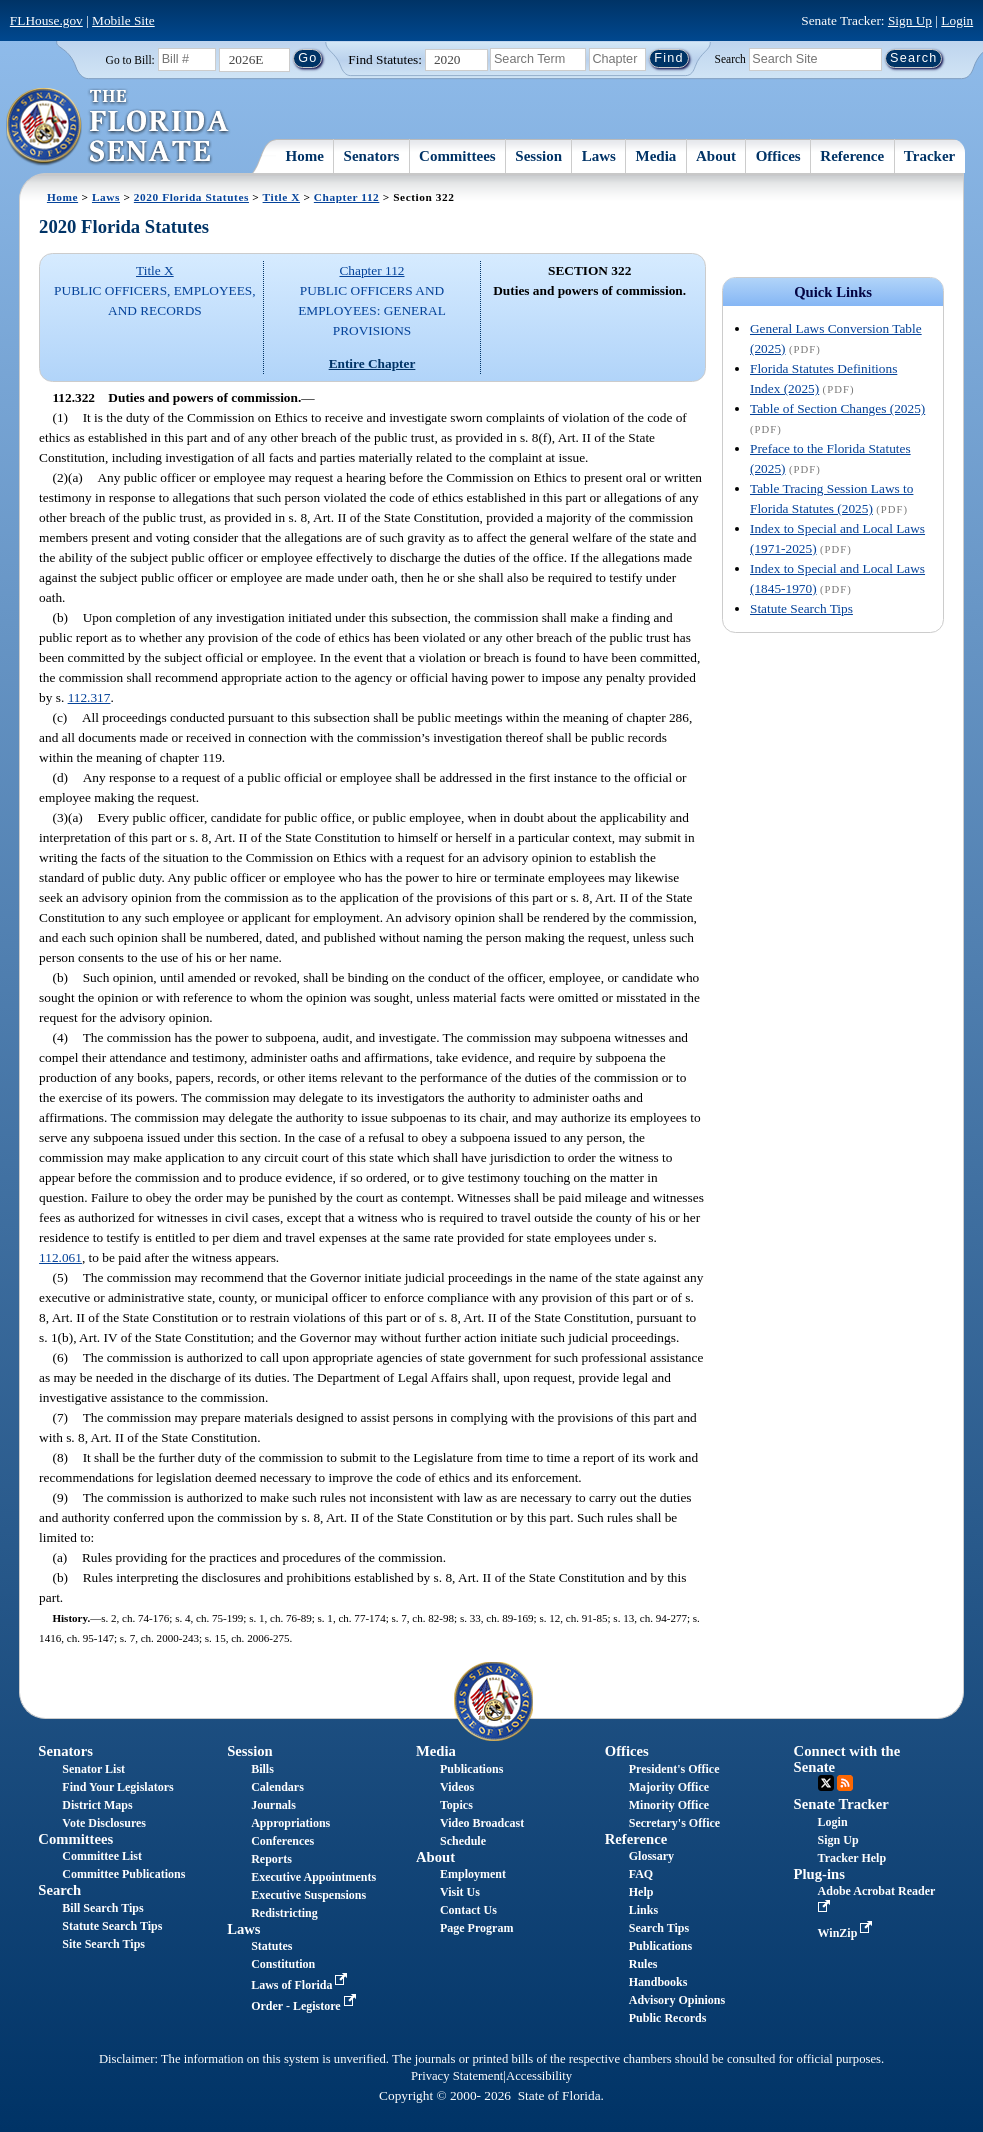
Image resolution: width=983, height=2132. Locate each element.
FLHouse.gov (46, 20)
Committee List (102, 1856)
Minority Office (669, 1805)
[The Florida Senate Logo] (118, 127)
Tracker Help (852, 1858)
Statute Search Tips (801, 608)
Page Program (476, 1928)
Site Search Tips (103, 1944)
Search (730, 58)
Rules (643, 1964)
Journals (273, 1805)
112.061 (60, 1257)
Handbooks (658, 1982)
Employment (473, 1874)
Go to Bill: (130, 60)
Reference (852, 156)
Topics (456, 1805)
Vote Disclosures (104, 1823)
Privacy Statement (457, 2076)
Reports (271, 1859)
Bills (262, 1769)
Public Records (668, 2018)
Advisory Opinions (677, 2000)
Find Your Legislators (117, 1787)
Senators (372, 156)
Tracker (929, 156)
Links (643, 1910)
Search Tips (659, 1928)
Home (305, 156)
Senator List (93, 1769)
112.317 (89, 697)
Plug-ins (819, 1874)
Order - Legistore (305, 2006)
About (716, 156)
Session (538, 156)
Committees (457, 156)
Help (641, 1892)
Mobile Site (123, 20)
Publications (471, 1769)
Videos (457, 1787)
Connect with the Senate (847, 1758)
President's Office (674, 1769)
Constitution (283, 1964)
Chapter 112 (347, 197)
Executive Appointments (313, 1877)
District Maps (97, 1805)
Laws (599, 156)
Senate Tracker (841, 1804)
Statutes (271, 1946)
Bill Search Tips (102, 1908)
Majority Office (669, 1787)
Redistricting (284, 1913)
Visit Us (460, 1892)
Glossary (651, 1856)
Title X (281, 197)
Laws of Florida (301, 1985)
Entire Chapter (372, 363)
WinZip (847, 1933)
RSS (845, 1783)
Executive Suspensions (308, 1895)
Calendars (277, 1787)
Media (656, 156)
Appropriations (290, 1823)
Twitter (826, 1783)
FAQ (641, 1874)
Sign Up (910, 20)
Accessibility (539, 2076)
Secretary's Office (674, 1823)
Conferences (282, 1841)
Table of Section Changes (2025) (837, 408)
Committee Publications (123, 1874)
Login (957, 20)
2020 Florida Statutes (191, 197)
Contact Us (468, 1910)
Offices (778, 156)
